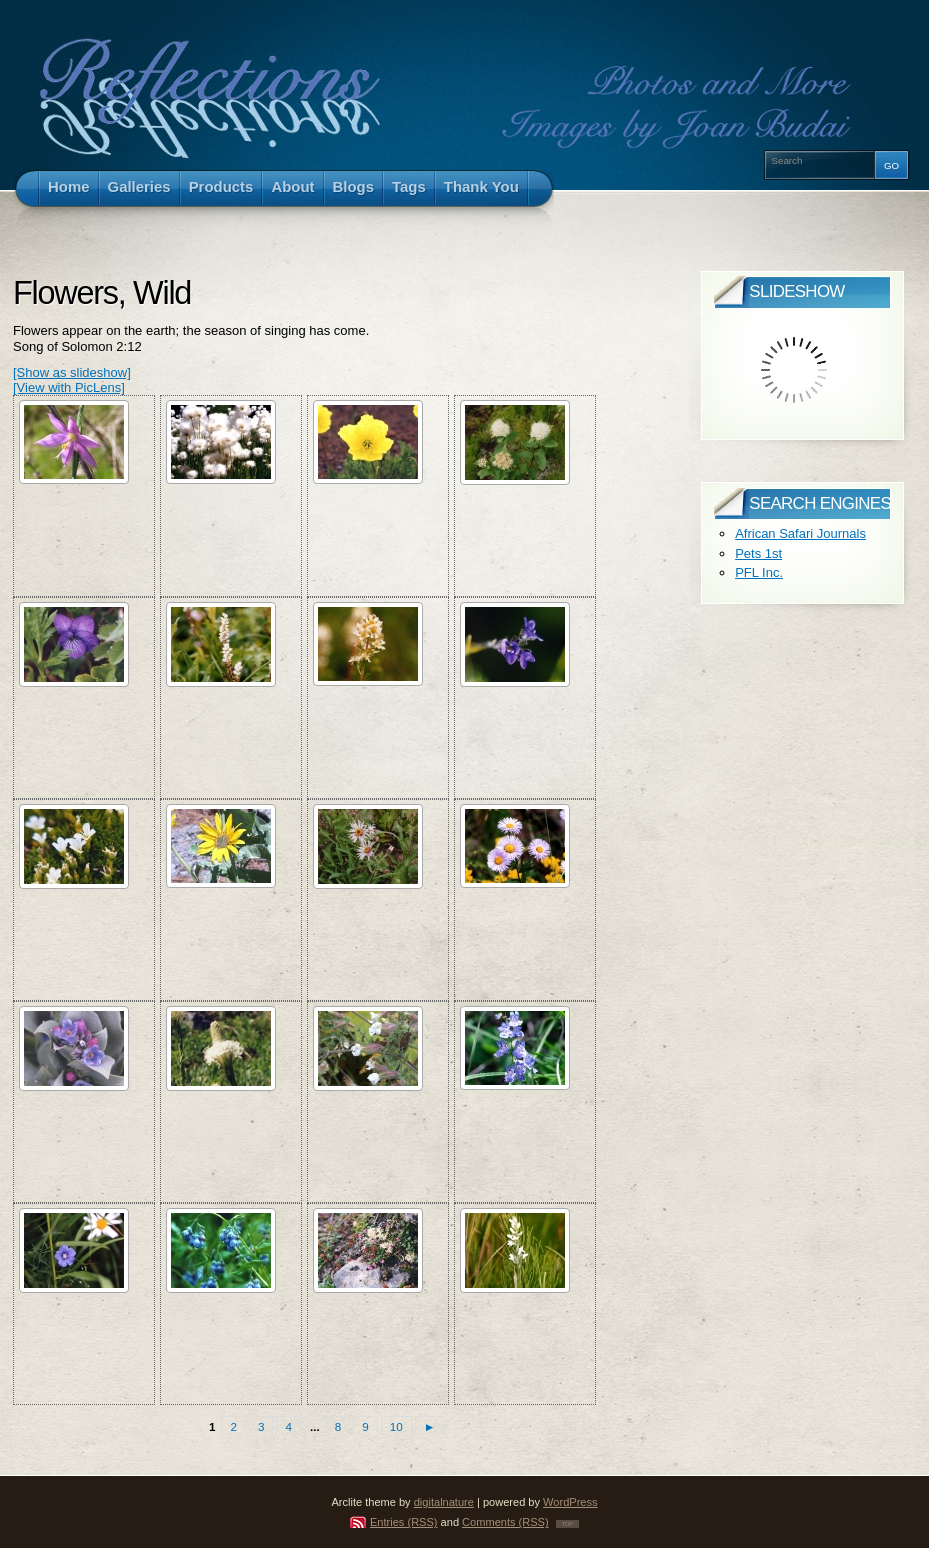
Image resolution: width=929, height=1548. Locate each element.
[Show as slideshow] (72, 372)
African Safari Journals (800, 533)
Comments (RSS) (505, 1522)
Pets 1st (758, 553)
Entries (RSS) (404, 1522)
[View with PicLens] (69, 387)
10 (396, 1426)
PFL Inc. (759, 572)
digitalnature (444, 1502)
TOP (567, 1524)
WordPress (570, 1502)
